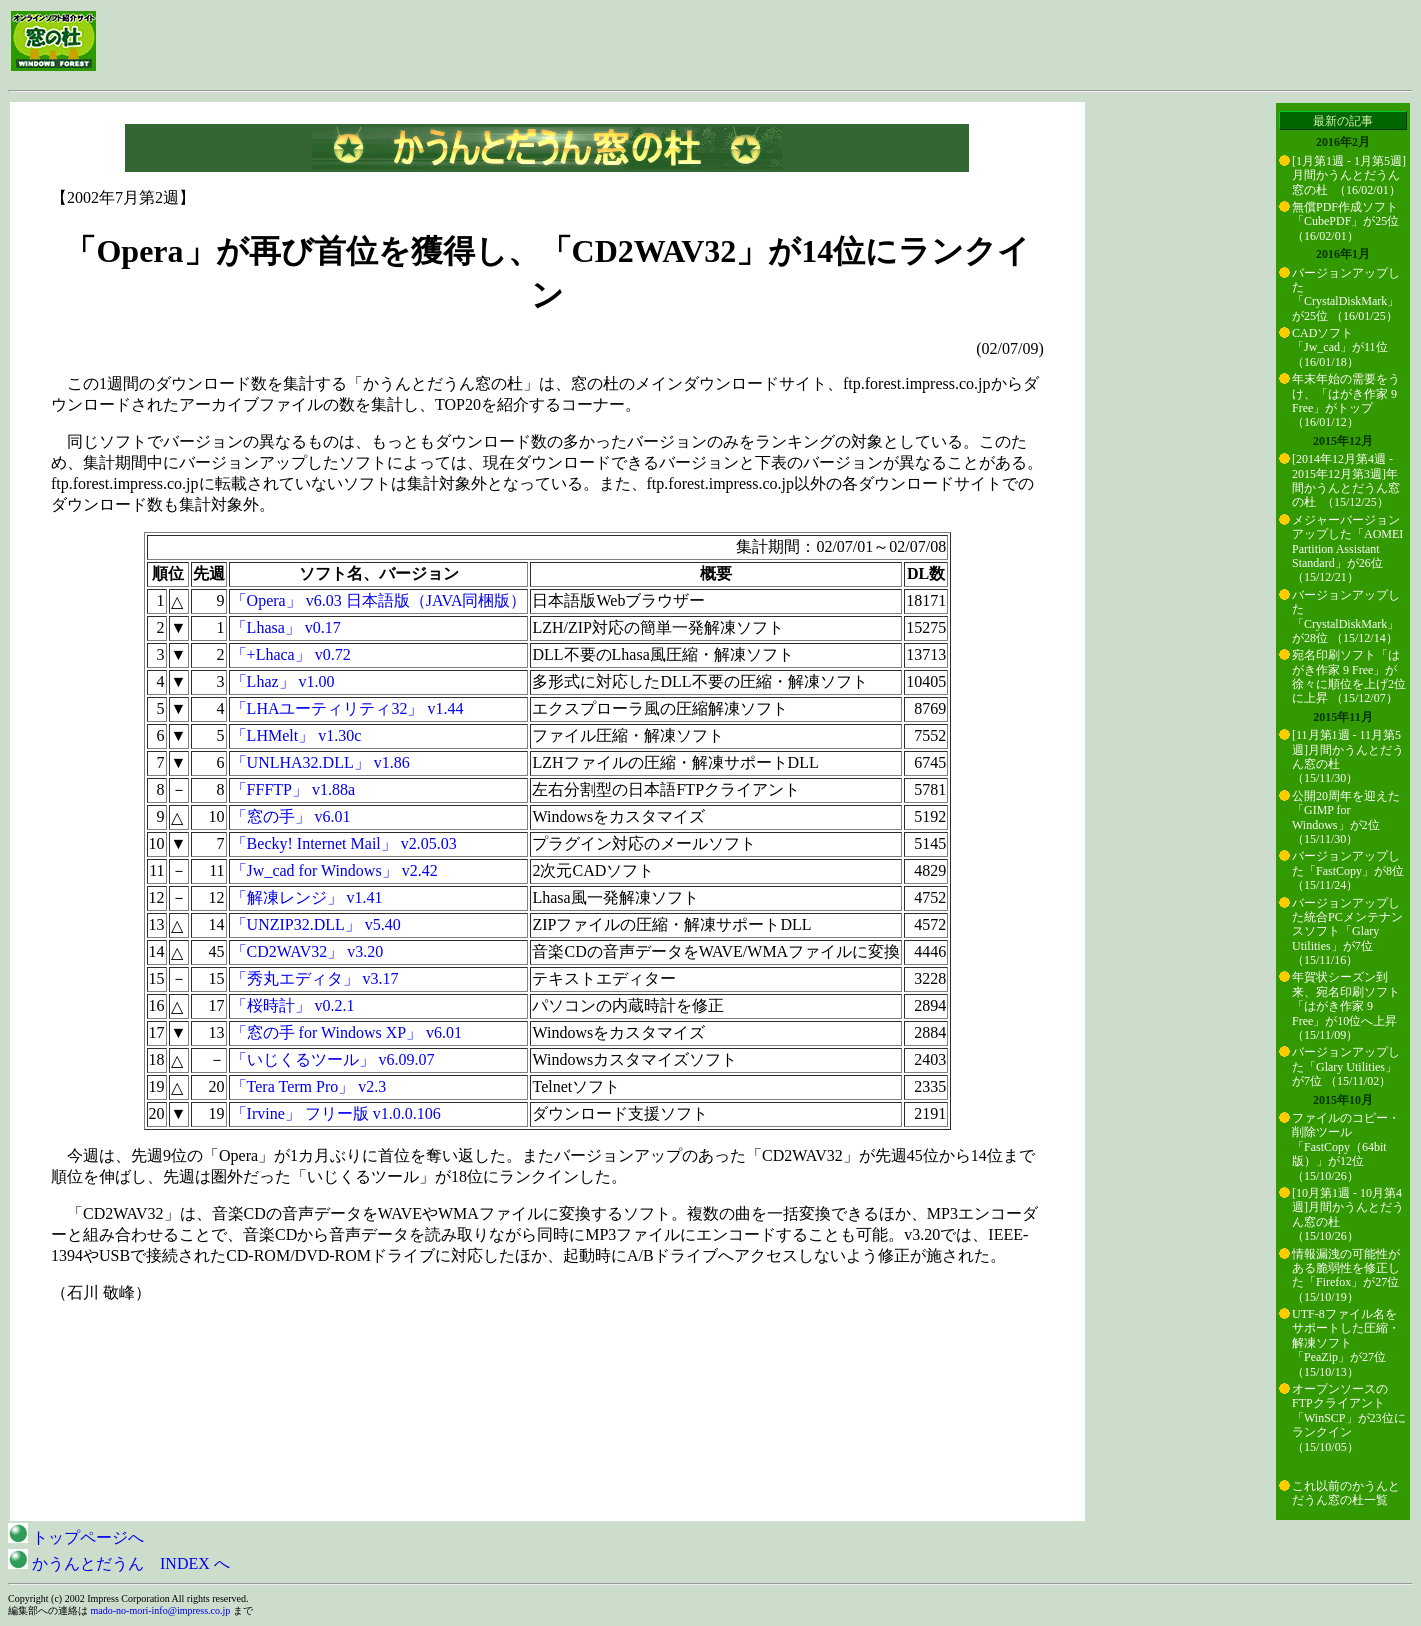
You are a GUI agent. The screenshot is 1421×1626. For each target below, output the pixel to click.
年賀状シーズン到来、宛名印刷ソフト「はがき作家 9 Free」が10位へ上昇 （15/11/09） (1346, 1006)
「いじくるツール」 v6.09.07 (333, 1059)
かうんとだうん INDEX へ (119, 1563)
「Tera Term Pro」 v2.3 (309, 1086)
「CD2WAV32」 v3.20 (307, 951)
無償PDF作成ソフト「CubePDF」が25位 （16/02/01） (1345, 221)
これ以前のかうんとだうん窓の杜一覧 (1346, 1493)
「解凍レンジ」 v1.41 (307, 897)
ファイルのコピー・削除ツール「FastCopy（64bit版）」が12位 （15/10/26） (1346, 1147)
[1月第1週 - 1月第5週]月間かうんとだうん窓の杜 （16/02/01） (1349, 175)
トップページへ (76, 1537)
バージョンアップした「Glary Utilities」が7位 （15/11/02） (1346, 1066)
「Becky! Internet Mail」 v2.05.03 (344, 843)
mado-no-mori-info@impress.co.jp (161, 1610)
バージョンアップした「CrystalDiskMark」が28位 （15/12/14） (1346, 616)
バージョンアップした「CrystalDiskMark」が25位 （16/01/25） (1346, 294)
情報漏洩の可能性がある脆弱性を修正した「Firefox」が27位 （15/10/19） (1346, 1275)
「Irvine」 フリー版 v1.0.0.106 (336, 1113)
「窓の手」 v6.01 (291, 816)
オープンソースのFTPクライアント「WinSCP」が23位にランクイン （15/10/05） (1349, 1418)
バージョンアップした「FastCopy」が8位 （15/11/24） (1348, 870)
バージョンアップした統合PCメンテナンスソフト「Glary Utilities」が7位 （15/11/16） (1347, 932)
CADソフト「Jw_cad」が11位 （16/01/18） (1340, 347)
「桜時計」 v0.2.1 (293, 1005)
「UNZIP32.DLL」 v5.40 (316, 924)
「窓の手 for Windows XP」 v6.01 (347, 1032)
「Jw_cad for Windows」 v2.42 (334, 870)
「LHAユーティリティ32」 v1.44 (347, 708)
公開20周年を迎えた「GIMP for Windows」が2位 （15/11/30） (1346, 817)
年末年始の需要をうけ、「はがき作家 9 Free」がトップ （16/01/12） (1346, 400)
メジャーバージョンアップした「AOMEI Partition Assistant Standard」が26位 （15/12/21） (1347, 549)
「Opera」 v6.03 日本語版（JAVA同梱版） (379, 600)
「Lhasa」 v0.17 (286, 627)
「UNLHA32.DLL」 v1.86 (320, 762)
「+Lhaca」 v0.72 (291, 654)
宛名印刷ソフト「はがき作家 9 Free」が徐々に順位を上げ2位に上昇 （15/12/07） (1349, 676)
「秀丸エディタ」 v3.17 (315, 978)
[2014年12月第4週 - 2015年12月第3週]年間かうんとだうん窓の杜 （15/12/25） (1346, 480)
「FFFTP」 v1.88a (293, 789)
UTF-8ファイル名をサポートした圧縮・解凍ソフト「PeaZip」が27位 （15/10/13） (1346, 1343)
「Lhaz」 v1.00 (283, 681)
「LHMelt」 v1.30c (296, 735)
